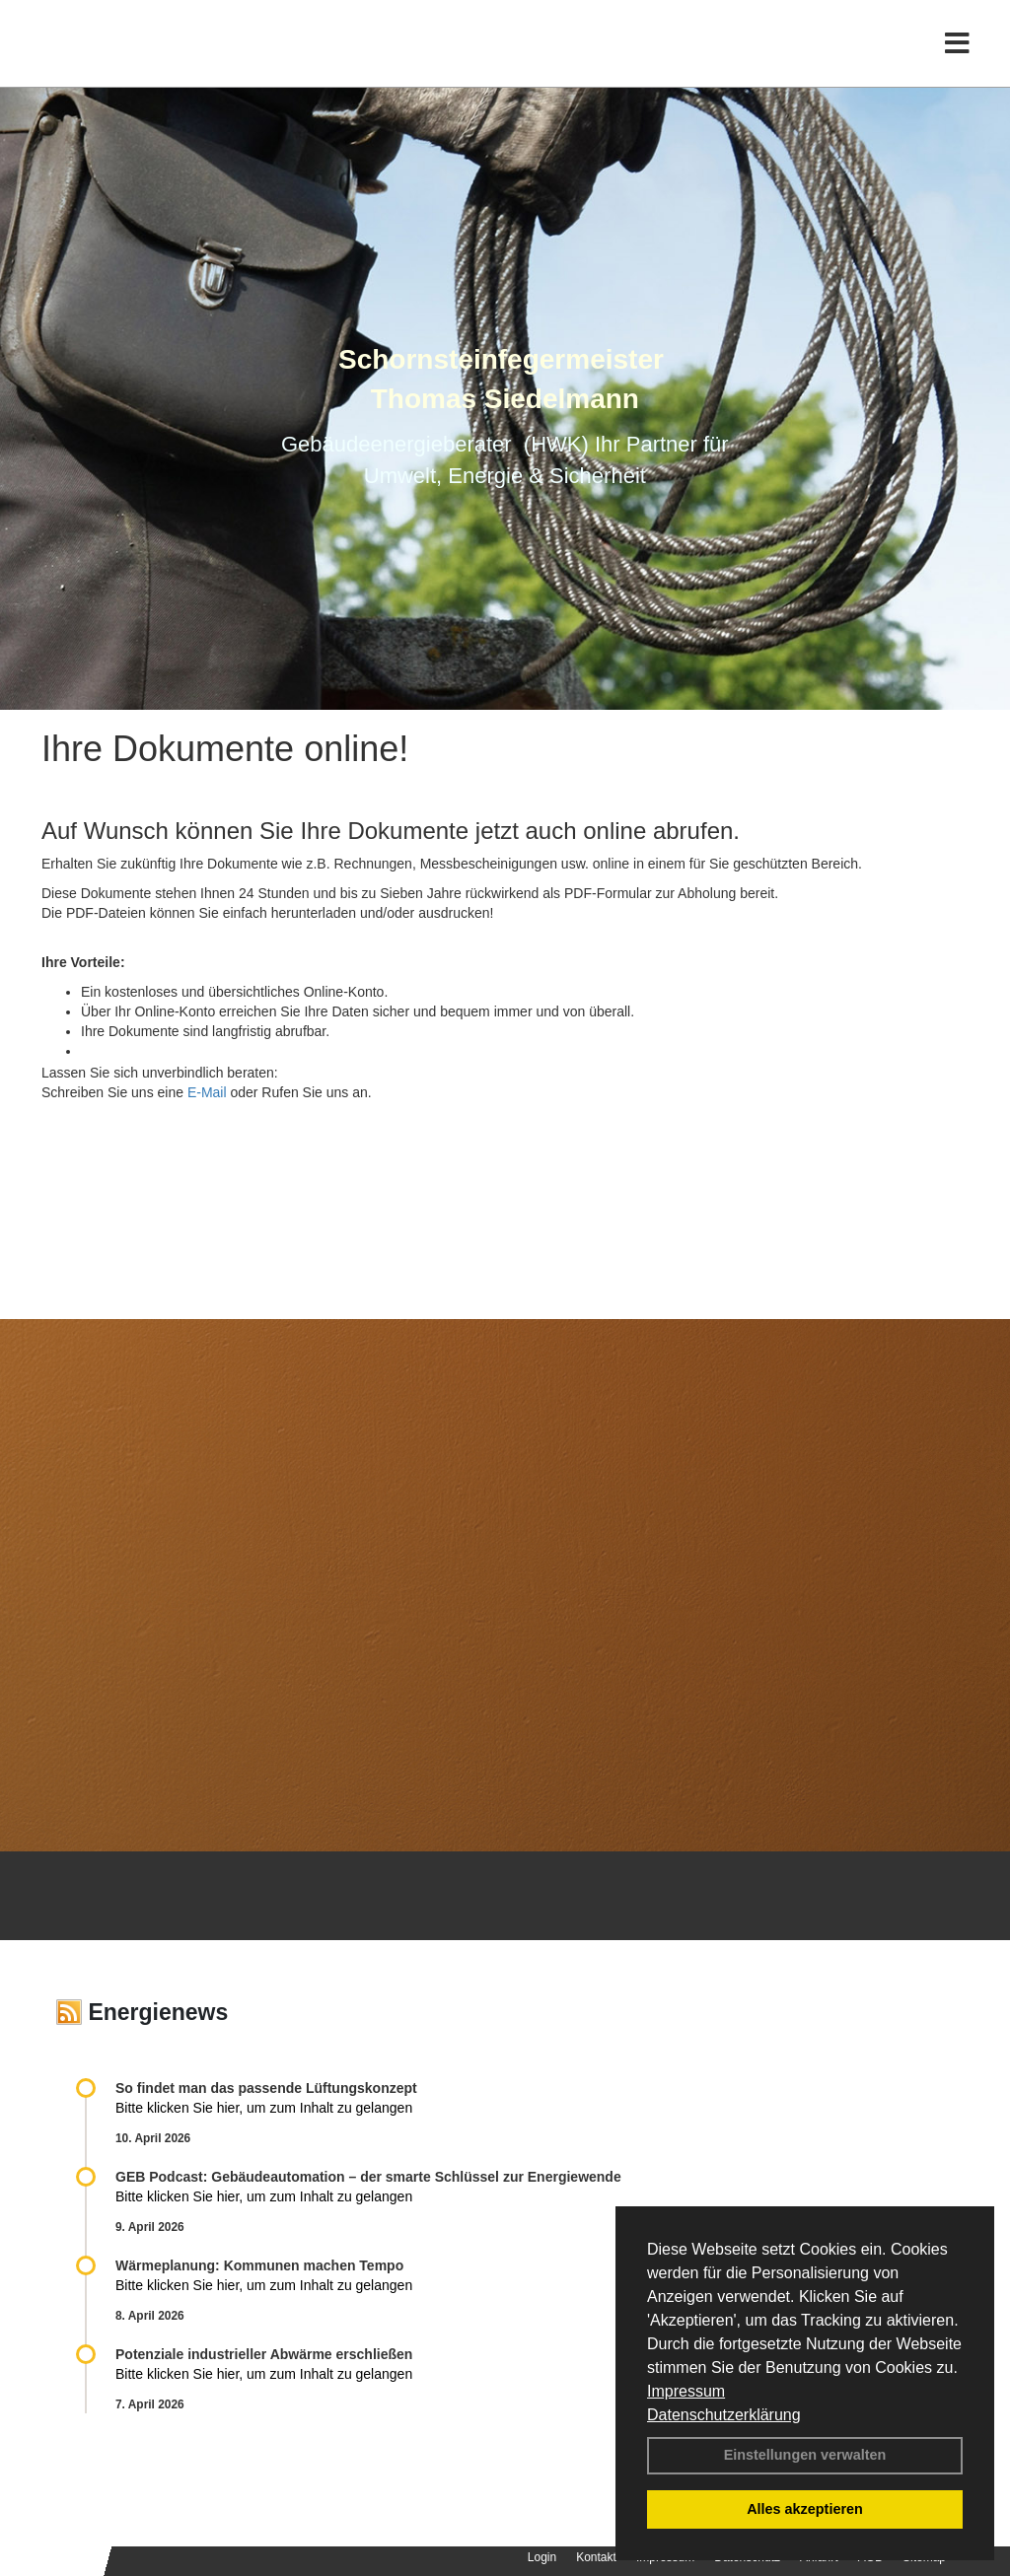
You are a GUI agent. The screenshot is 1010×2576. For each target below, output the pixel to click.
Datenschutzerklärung (724, 2414)
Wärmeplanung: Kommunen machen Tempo (259, 2265)
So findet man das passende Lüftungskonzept (266, 2088)
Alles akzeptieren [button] (805, 2509)
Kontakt (596, 2557)
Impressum (686, 2391)
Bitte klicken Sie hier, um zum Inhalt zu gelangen (263, 2108)
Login (542, 2557)
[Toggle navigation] (957, 57)
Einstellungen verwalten (805, 2455)
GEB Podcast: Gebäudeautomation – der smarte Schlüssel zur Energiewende (370, 2177)
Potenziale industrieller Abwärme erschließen (263, 2354)
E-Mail (207, 1092)
